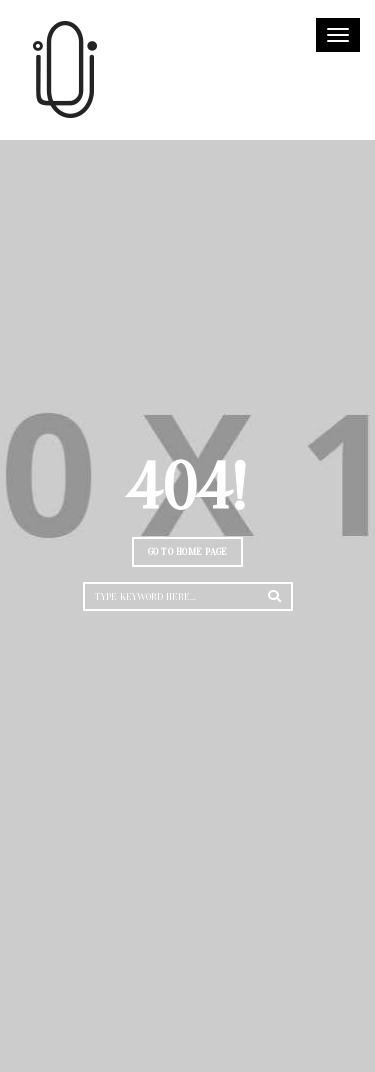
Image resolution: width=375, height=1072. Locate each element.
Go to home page (188, 551)
